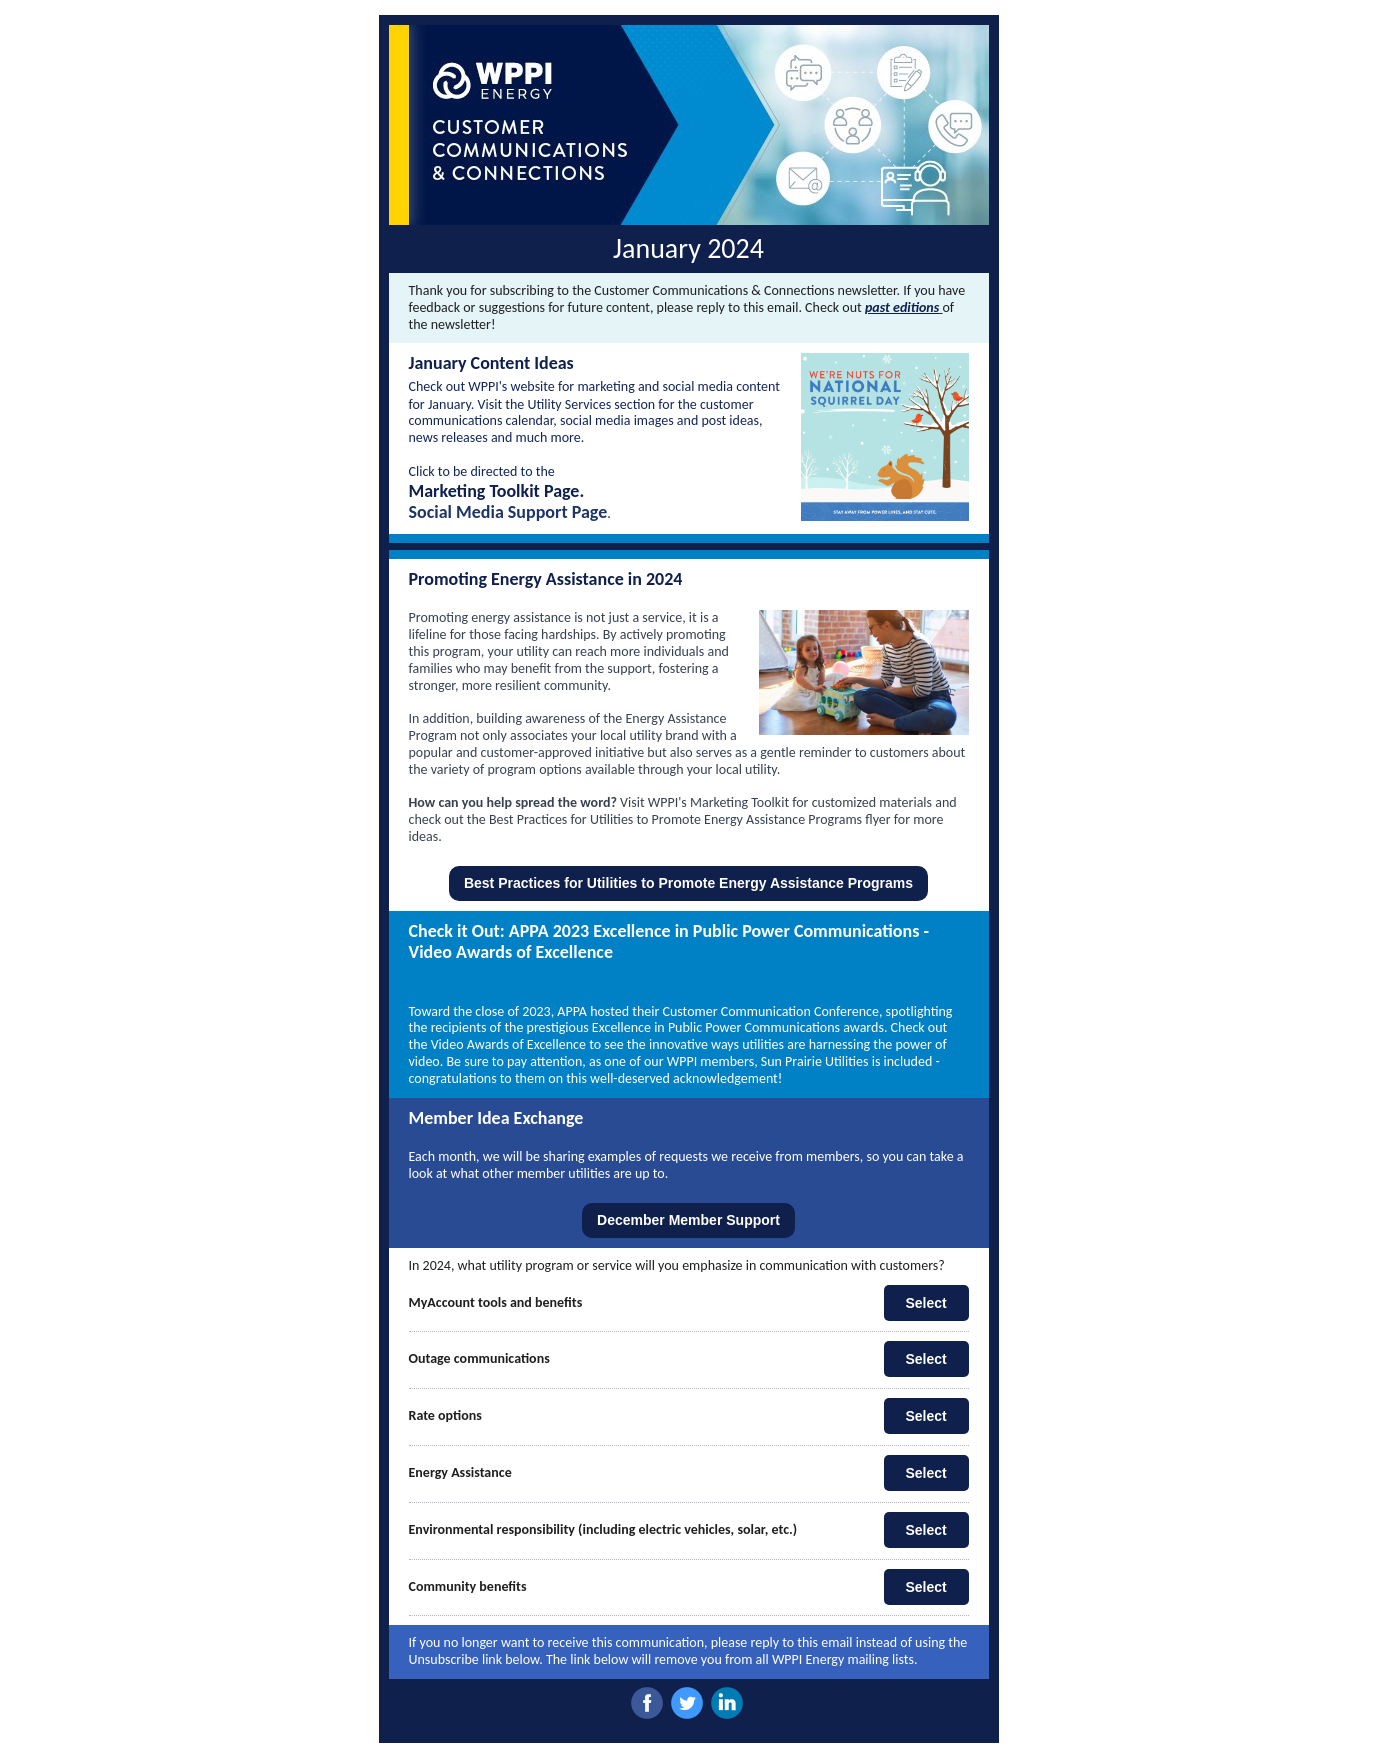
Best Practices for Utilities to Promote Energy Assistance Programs (688, 883)
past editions (902, 307)
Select (925, 1303)
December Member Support (688, 1220)
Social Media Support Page (508, 512)
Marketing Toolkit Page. (497, 491)
